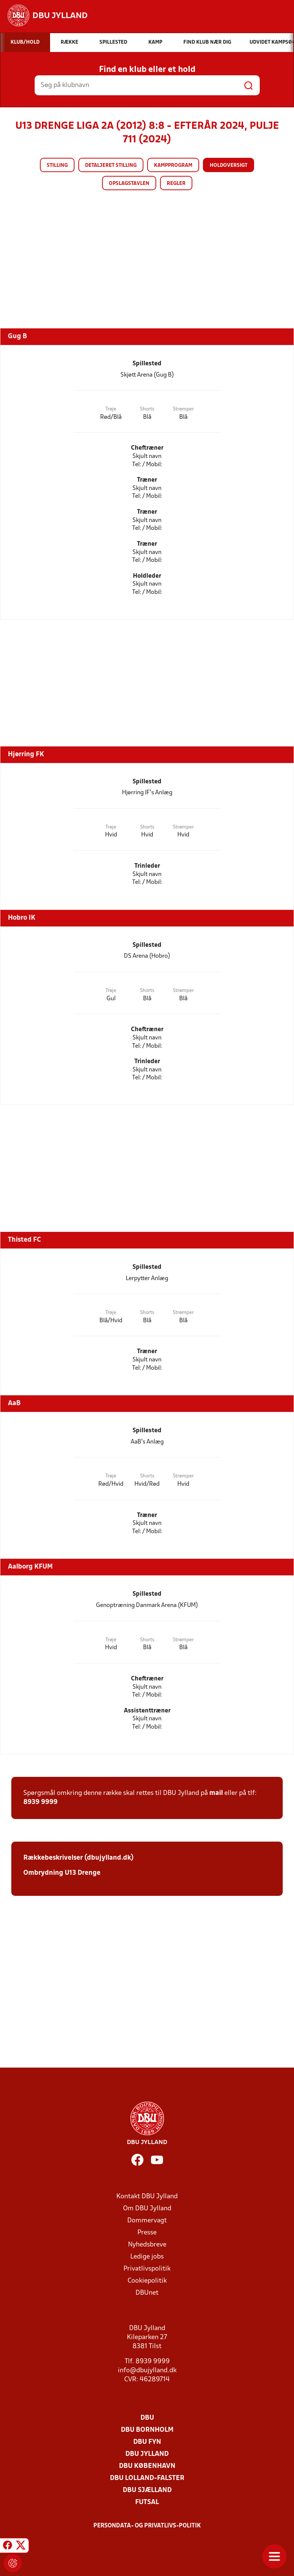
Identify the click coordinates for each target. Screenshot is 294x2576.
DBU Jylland (147, 2454)
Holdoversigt (228, 165)
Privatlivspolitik (147, 2269)
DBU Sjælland (147, 2490)
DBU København (147, 2466)
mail (216, 1793)
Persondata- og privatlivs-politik (147, 2526)
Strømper (183, 409)
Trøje (110, 409)
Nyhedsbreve (147, 2245)
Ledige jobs (147, 2257)
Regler (176, 183)
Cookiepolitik (147, 2281)
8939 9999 (40, 1802)
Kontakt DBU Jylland (147, 2196)
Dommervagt (147, 2220)
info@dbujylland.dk (147, 2370)
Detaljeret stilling (111, 165)
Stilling (57, 165)
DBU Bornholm (147, 2430)
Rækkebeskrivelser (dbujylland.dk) (78, 1858)
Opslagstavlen (129, 183)
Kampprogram (173, 165)
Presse (147, 2233)
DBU (147, 2418)
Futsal (147, 2502)
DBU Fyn (147, 2442)
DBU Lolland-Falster (147, 2478)
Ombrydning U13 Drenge (62, 1873)
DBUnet (147, 2293)
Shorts (147, 409)
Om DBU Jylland (147, 2208)
